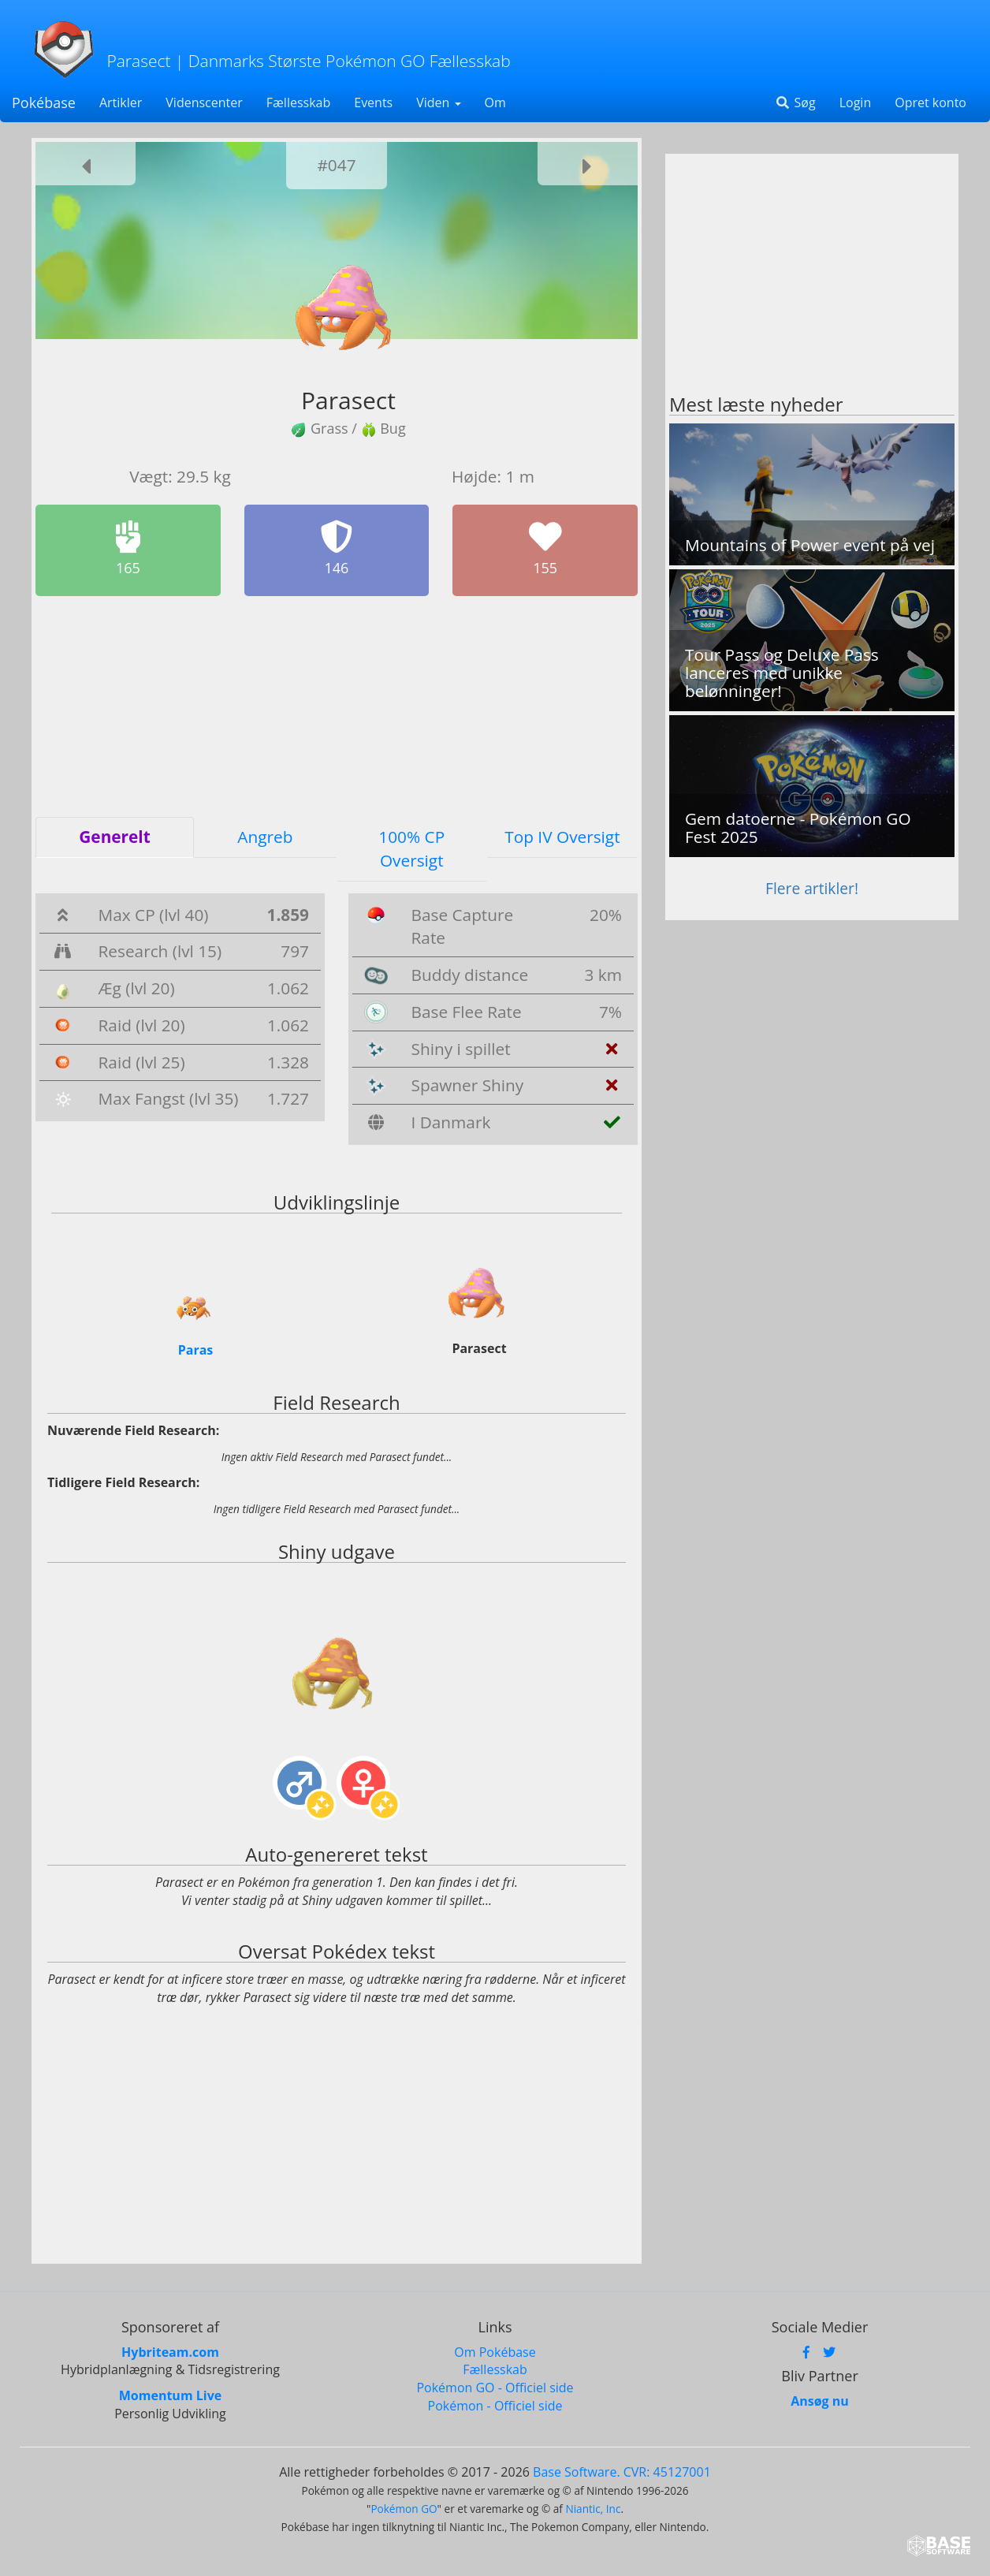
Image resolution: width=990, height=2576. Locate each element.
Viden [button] (438, 102)
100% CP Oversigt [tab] (411, 848)
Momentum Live (170, 2395)
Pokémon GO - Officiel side (494, 2387)
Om (495, 102)
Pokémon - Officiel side (495, 2405)
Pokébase (44, 102)
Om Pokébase (494, 2351)
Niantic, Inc (592, 2507)
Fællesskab (298, 102)
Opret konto (930, 102)
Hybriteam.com (170, 2351)
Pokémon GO (403, 2507)
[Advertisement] (336, 706)
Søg (795, 102)
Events (373, 102)
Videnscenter (204, 102)
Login (855, 102)
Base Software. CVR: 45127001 (622, 2472)
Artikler (120, 102)
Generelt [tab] (114, 837)
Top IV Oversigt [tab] (562, 837)
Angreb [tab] (264, 837)
